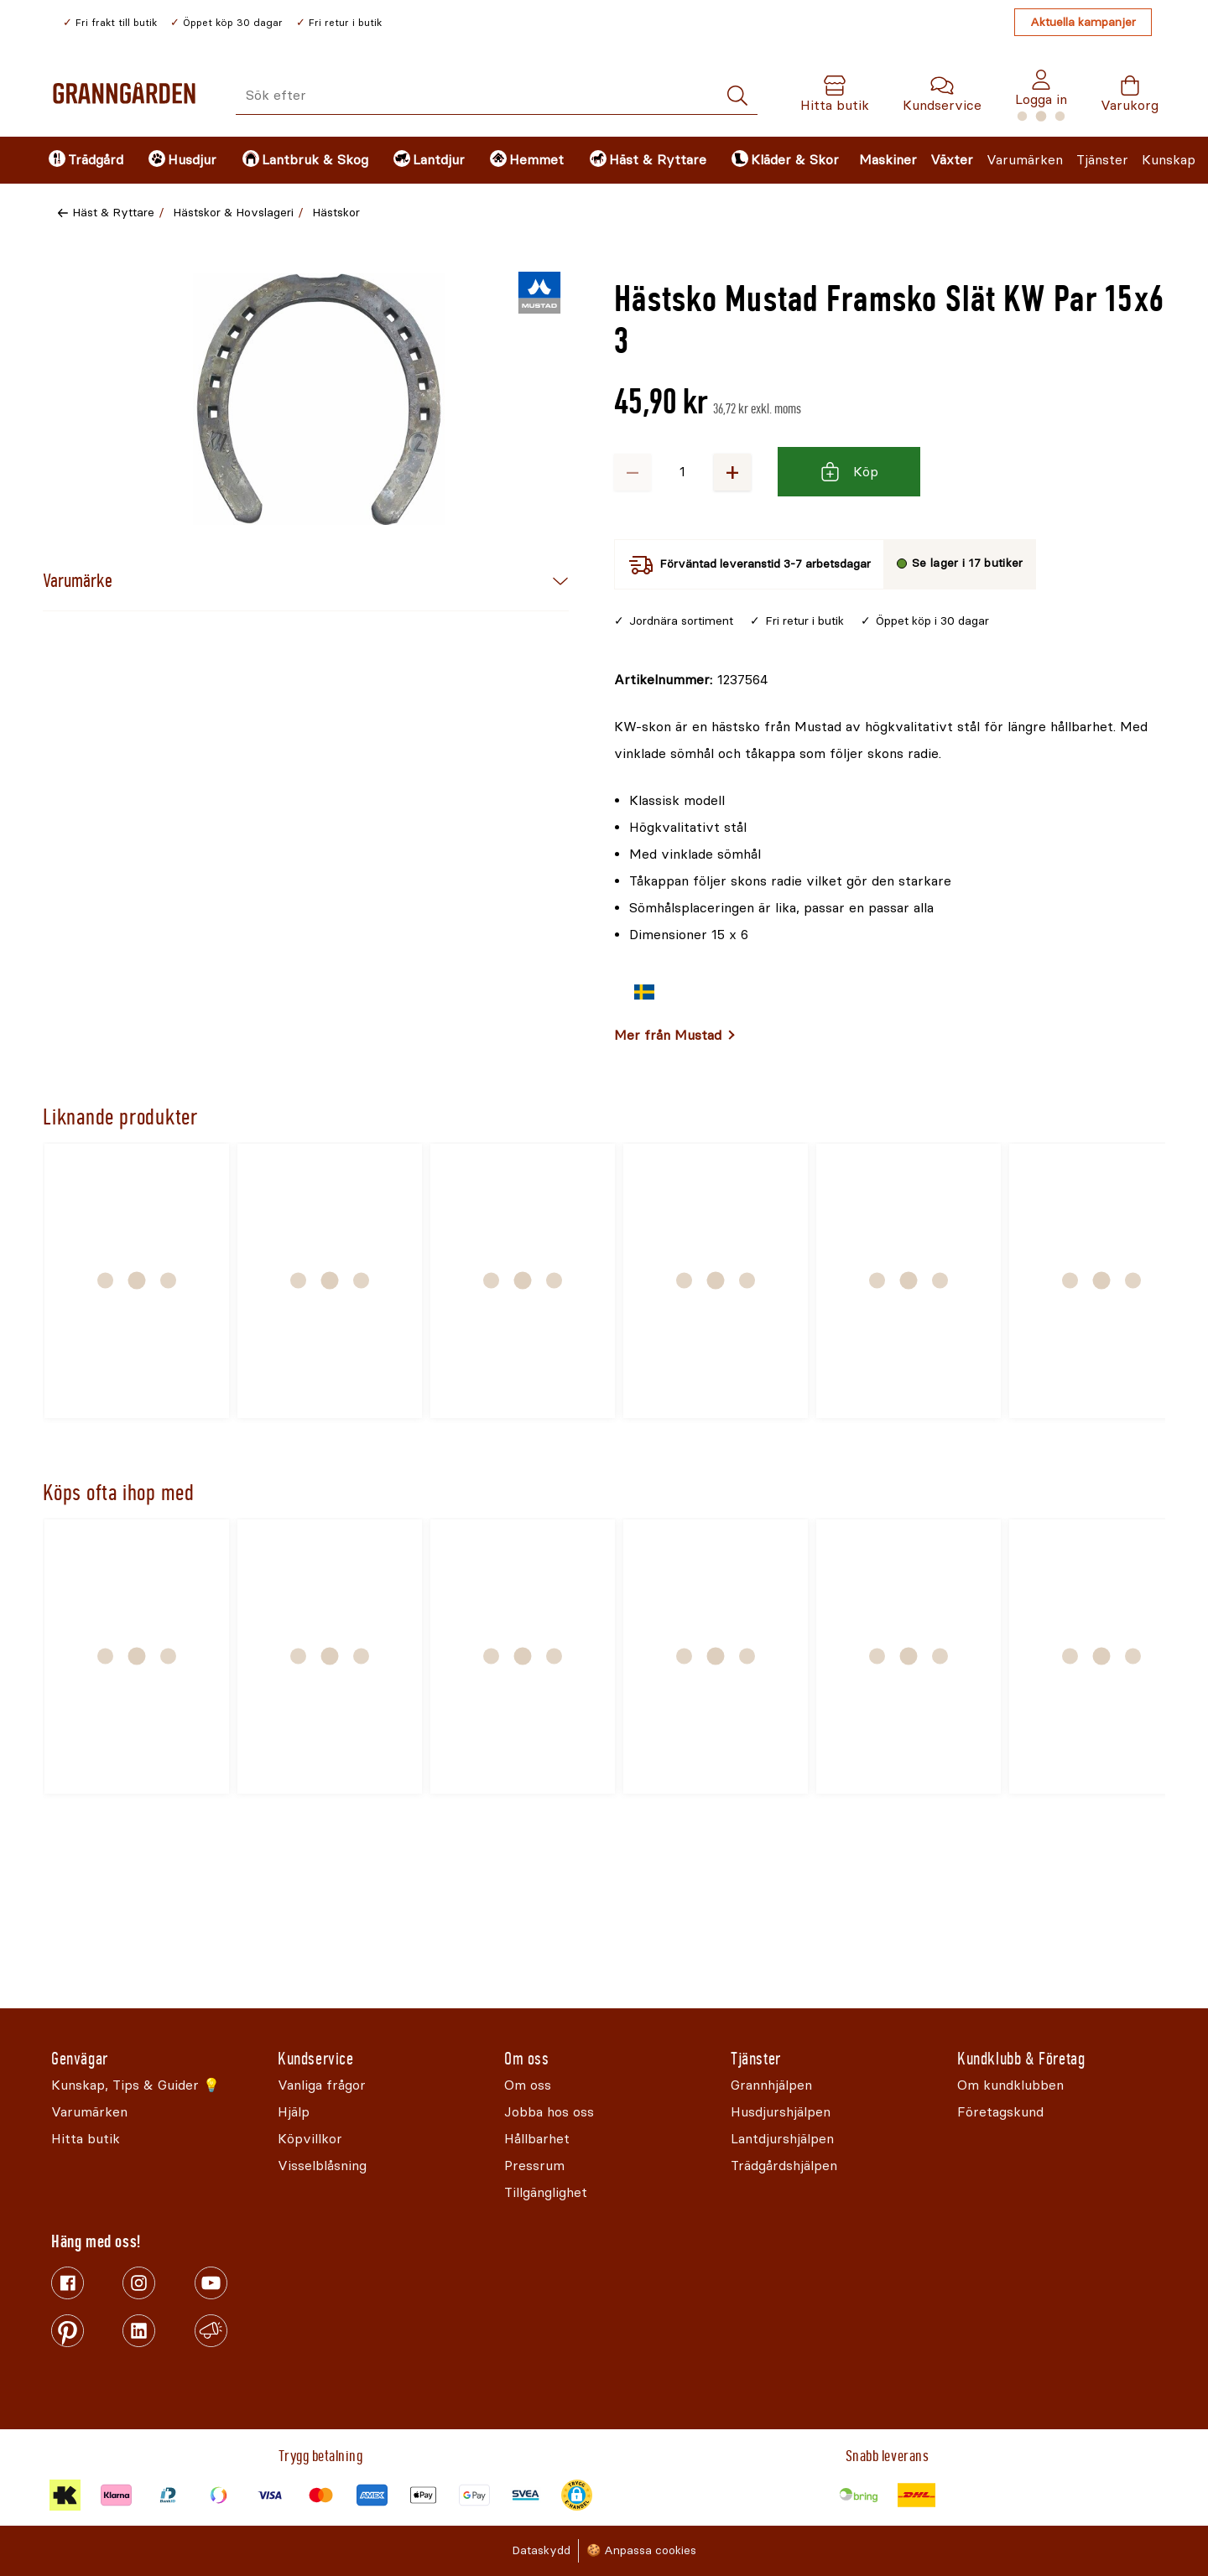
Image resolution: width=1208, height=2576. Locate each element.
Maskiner (888, 160)
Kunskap (1168, 160)
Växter (951, 160)
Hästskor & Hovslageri (233, 212)
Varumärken (1025, 160)
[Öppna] (319, 399)
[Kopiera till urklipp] (691, 680)
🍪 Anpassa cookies (641, 2550)
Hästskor (336, 212)
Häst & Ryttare (113, 212)
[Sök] (737, 96)
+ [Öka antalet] (732, 471)
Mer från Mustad (667, 1035)
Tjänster (1102, 160)
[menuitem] (84, 160)
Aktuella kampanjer (1083, 22)
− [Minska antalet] (632, 471)
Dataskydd (541, 2550)
